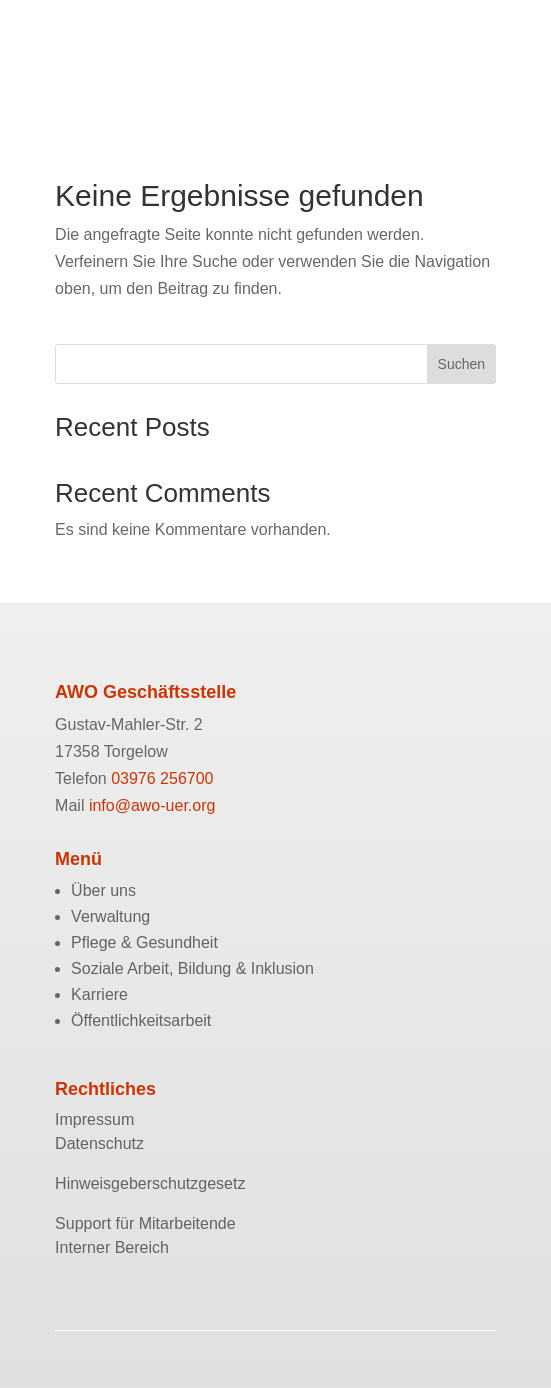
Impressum (94, 1119)
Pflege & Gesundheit (144, 942)
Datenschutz (99, 1143)
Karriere (99, 994)
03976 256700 (162, 778)
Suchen (461, 364)
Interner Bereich (112, 1247)
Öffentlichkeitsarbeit (141, 1020)
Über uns (103, 890)
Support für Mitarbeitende (145, 1223)
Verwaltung (110, 916)
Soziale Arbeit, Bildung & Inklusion (192, 968)
